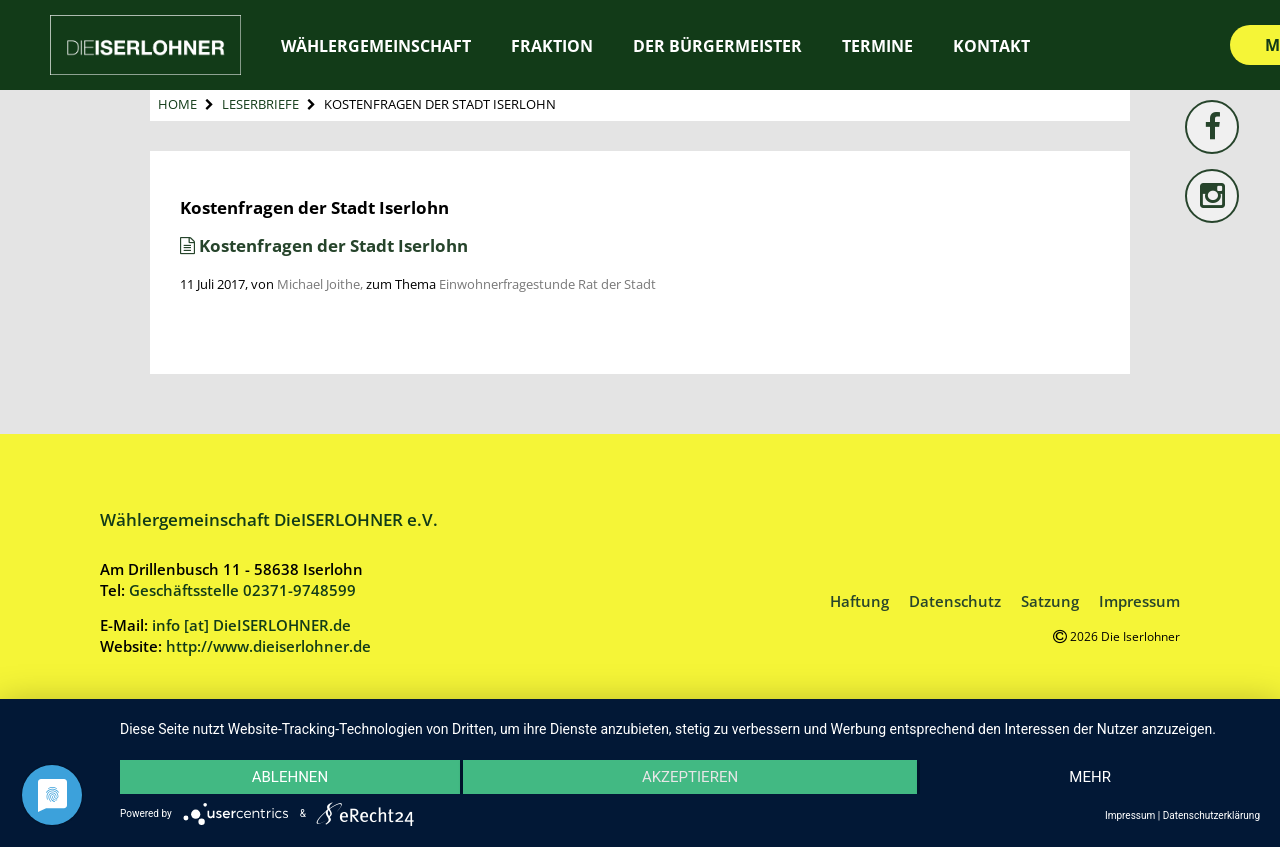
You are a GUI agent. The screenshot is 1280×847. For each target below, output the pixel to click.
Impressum (1139, 601)
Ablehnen (290, 777)
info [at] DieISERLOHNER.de (251, 625)
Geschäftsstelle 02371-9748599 (242, 590)
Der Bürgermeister (717, 46)
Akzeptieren (690, 777)
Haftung (859, 601)
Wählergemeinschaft (376, 46)
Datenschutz (955, 601)
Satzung (1050, 601)
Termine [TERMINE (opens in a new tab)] (877, 46)
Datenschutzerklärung (1211, 815)
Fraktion (552, 46)
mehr (1090, 777)
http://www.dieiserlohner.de (268, 646)
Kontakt (991, 46)
